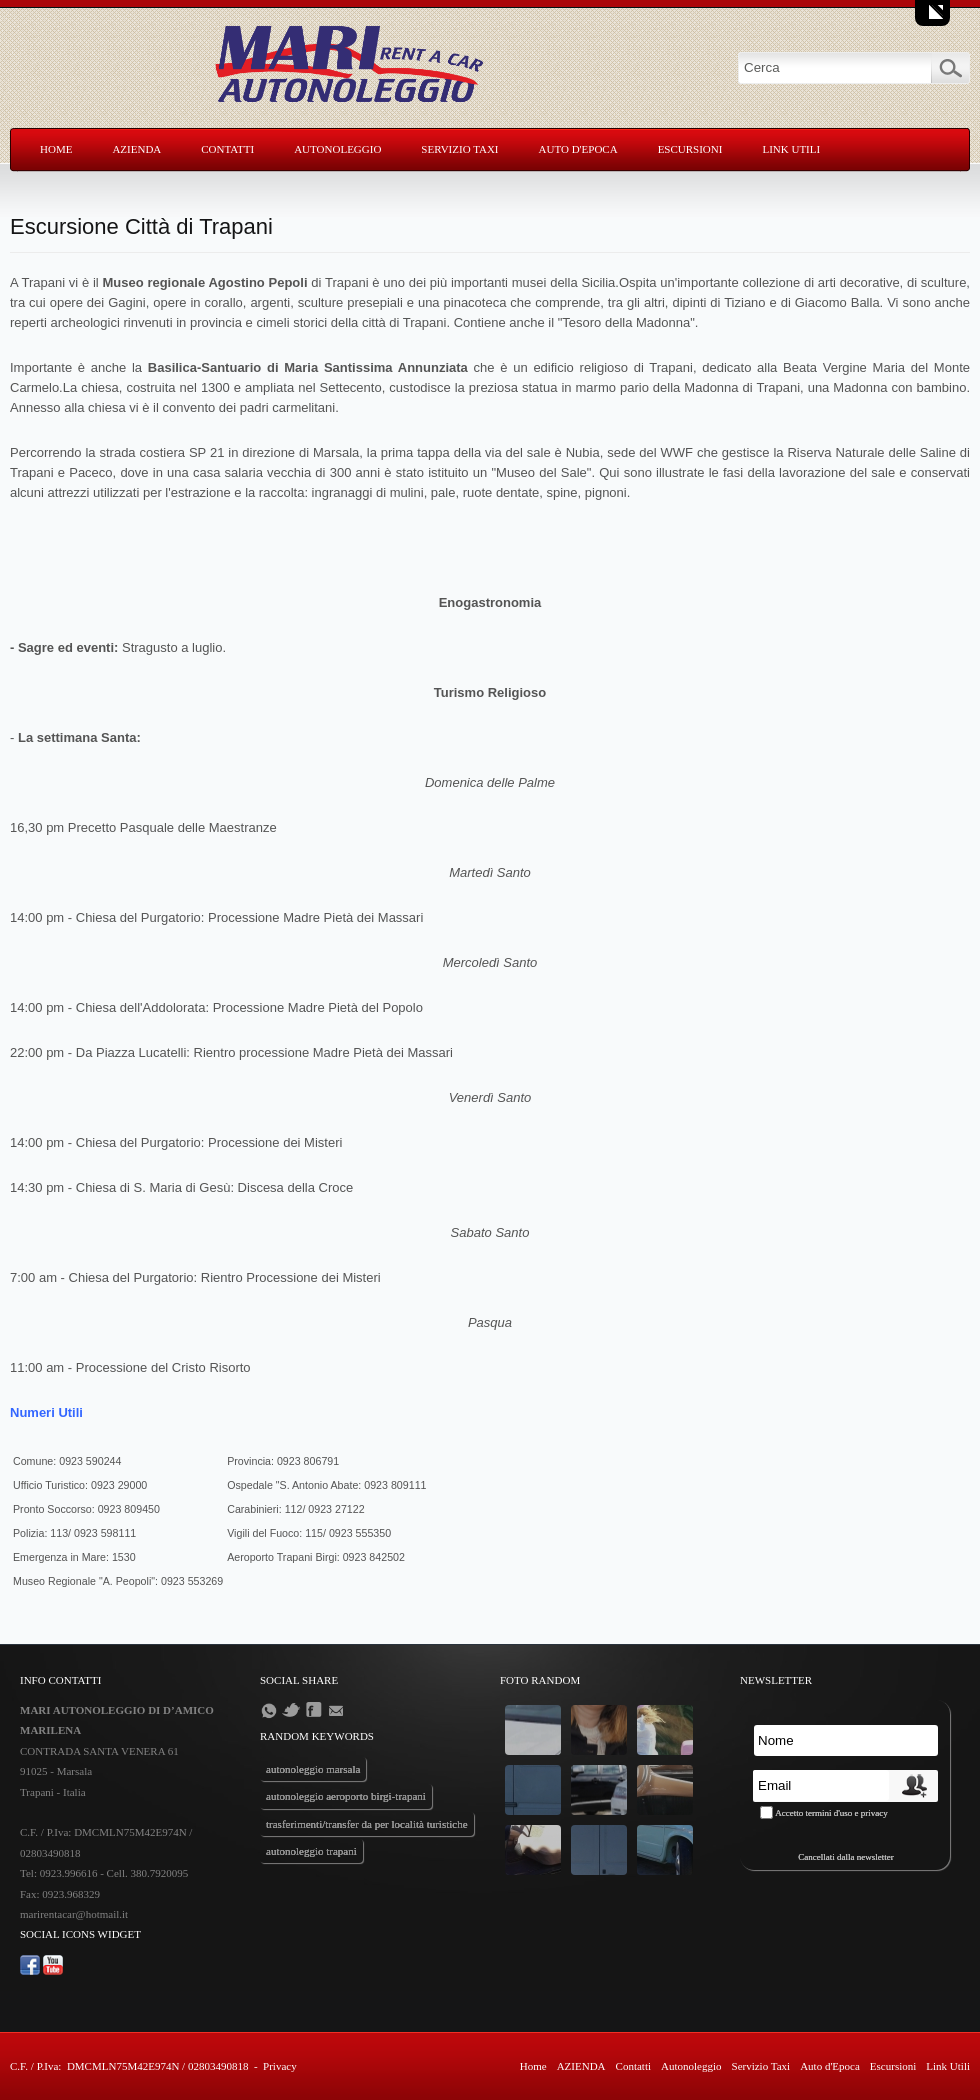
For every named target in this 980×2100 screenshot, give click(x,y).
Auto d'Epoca (578, 149)
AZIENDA (136, 149)
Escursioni (690, 149)
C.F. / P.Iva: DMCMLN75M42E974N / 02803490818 (129, 2066)
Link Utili (791, 149)
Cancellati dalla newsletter (845, 1857)
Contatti (227, 149)
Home (56, 149)
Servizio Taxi (459, 149)
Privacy (280, 2066)
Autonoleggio (337, 149)
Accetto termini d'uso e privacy (831, 1813)
